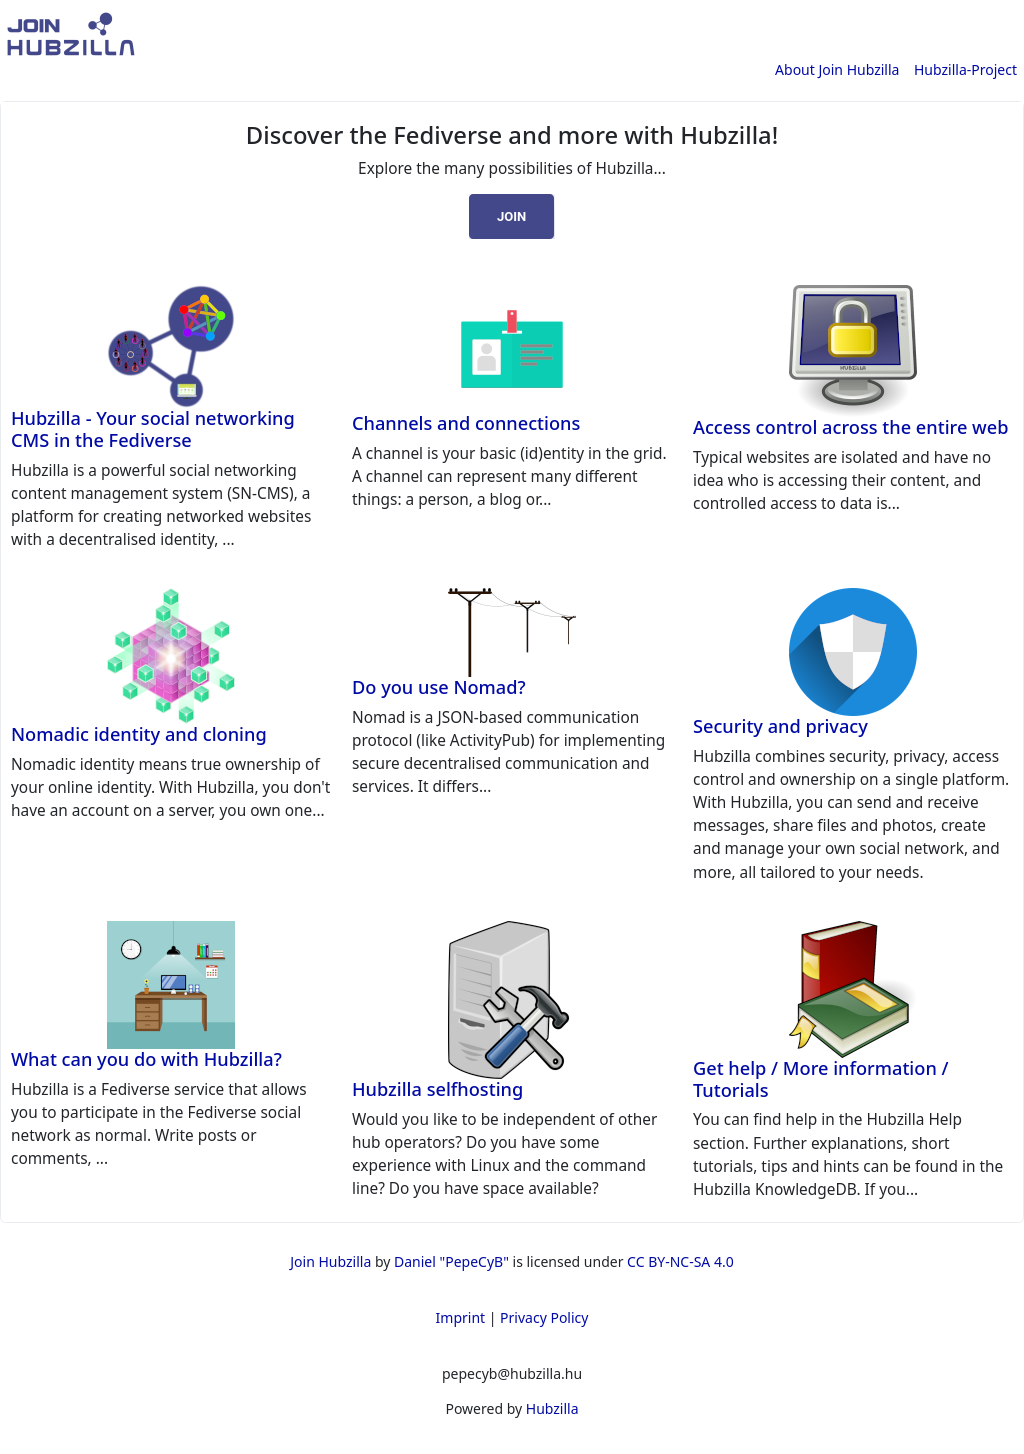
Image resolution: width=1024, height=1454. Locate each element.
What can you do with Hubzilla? (146, 1059)
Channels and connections (466, 423)
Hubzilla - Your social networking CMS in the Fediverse (153, 429)
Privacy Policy (544, 1317)
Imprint (461, 1317)
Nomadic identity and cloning (139, 734)
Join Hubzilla (330, 1261)
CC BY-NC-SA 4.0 (680, 1261)
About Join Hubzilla (837, 69)
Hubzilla (552, 1408)
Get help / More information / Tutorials (821, 1079)
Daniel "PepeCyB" (451, 1261)
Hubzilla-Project (965, 69)
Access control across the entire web (850, 427)
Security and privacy (780, 726)
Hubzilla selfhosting (437, 1089)
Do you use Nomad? (439, 687)
